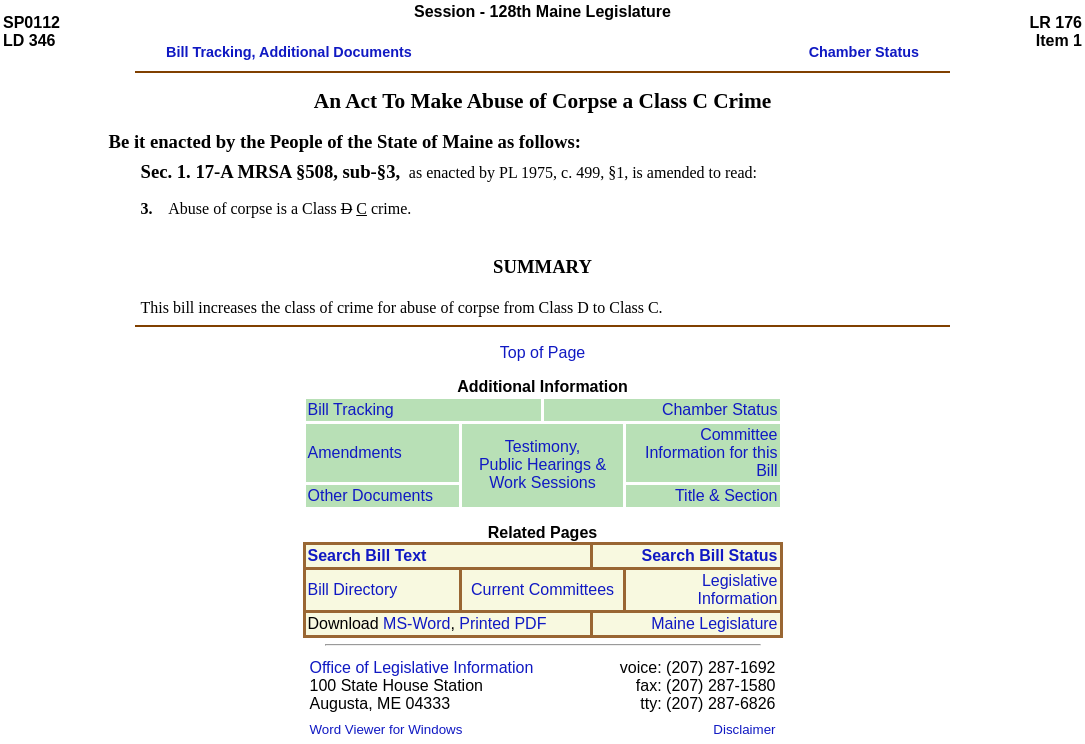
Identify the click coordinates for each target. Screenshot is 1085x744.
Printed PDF (502, 623)
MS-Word (416, 623)
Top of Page (542, 352)
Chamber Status (720, 409)
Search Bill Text (367, 555)
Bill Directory (353, 589)
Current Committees (542, 589)
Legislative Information (737, 589)
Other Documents (370, 495)
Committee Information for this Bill (711, 452)
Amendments (355, 452)
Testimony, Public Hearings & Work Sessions (542, 464)
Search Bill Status (709, 555)
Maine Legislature (714, 623)
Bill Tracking (351, 409)
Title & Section (726, 495)
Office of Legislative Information (422, 667)
